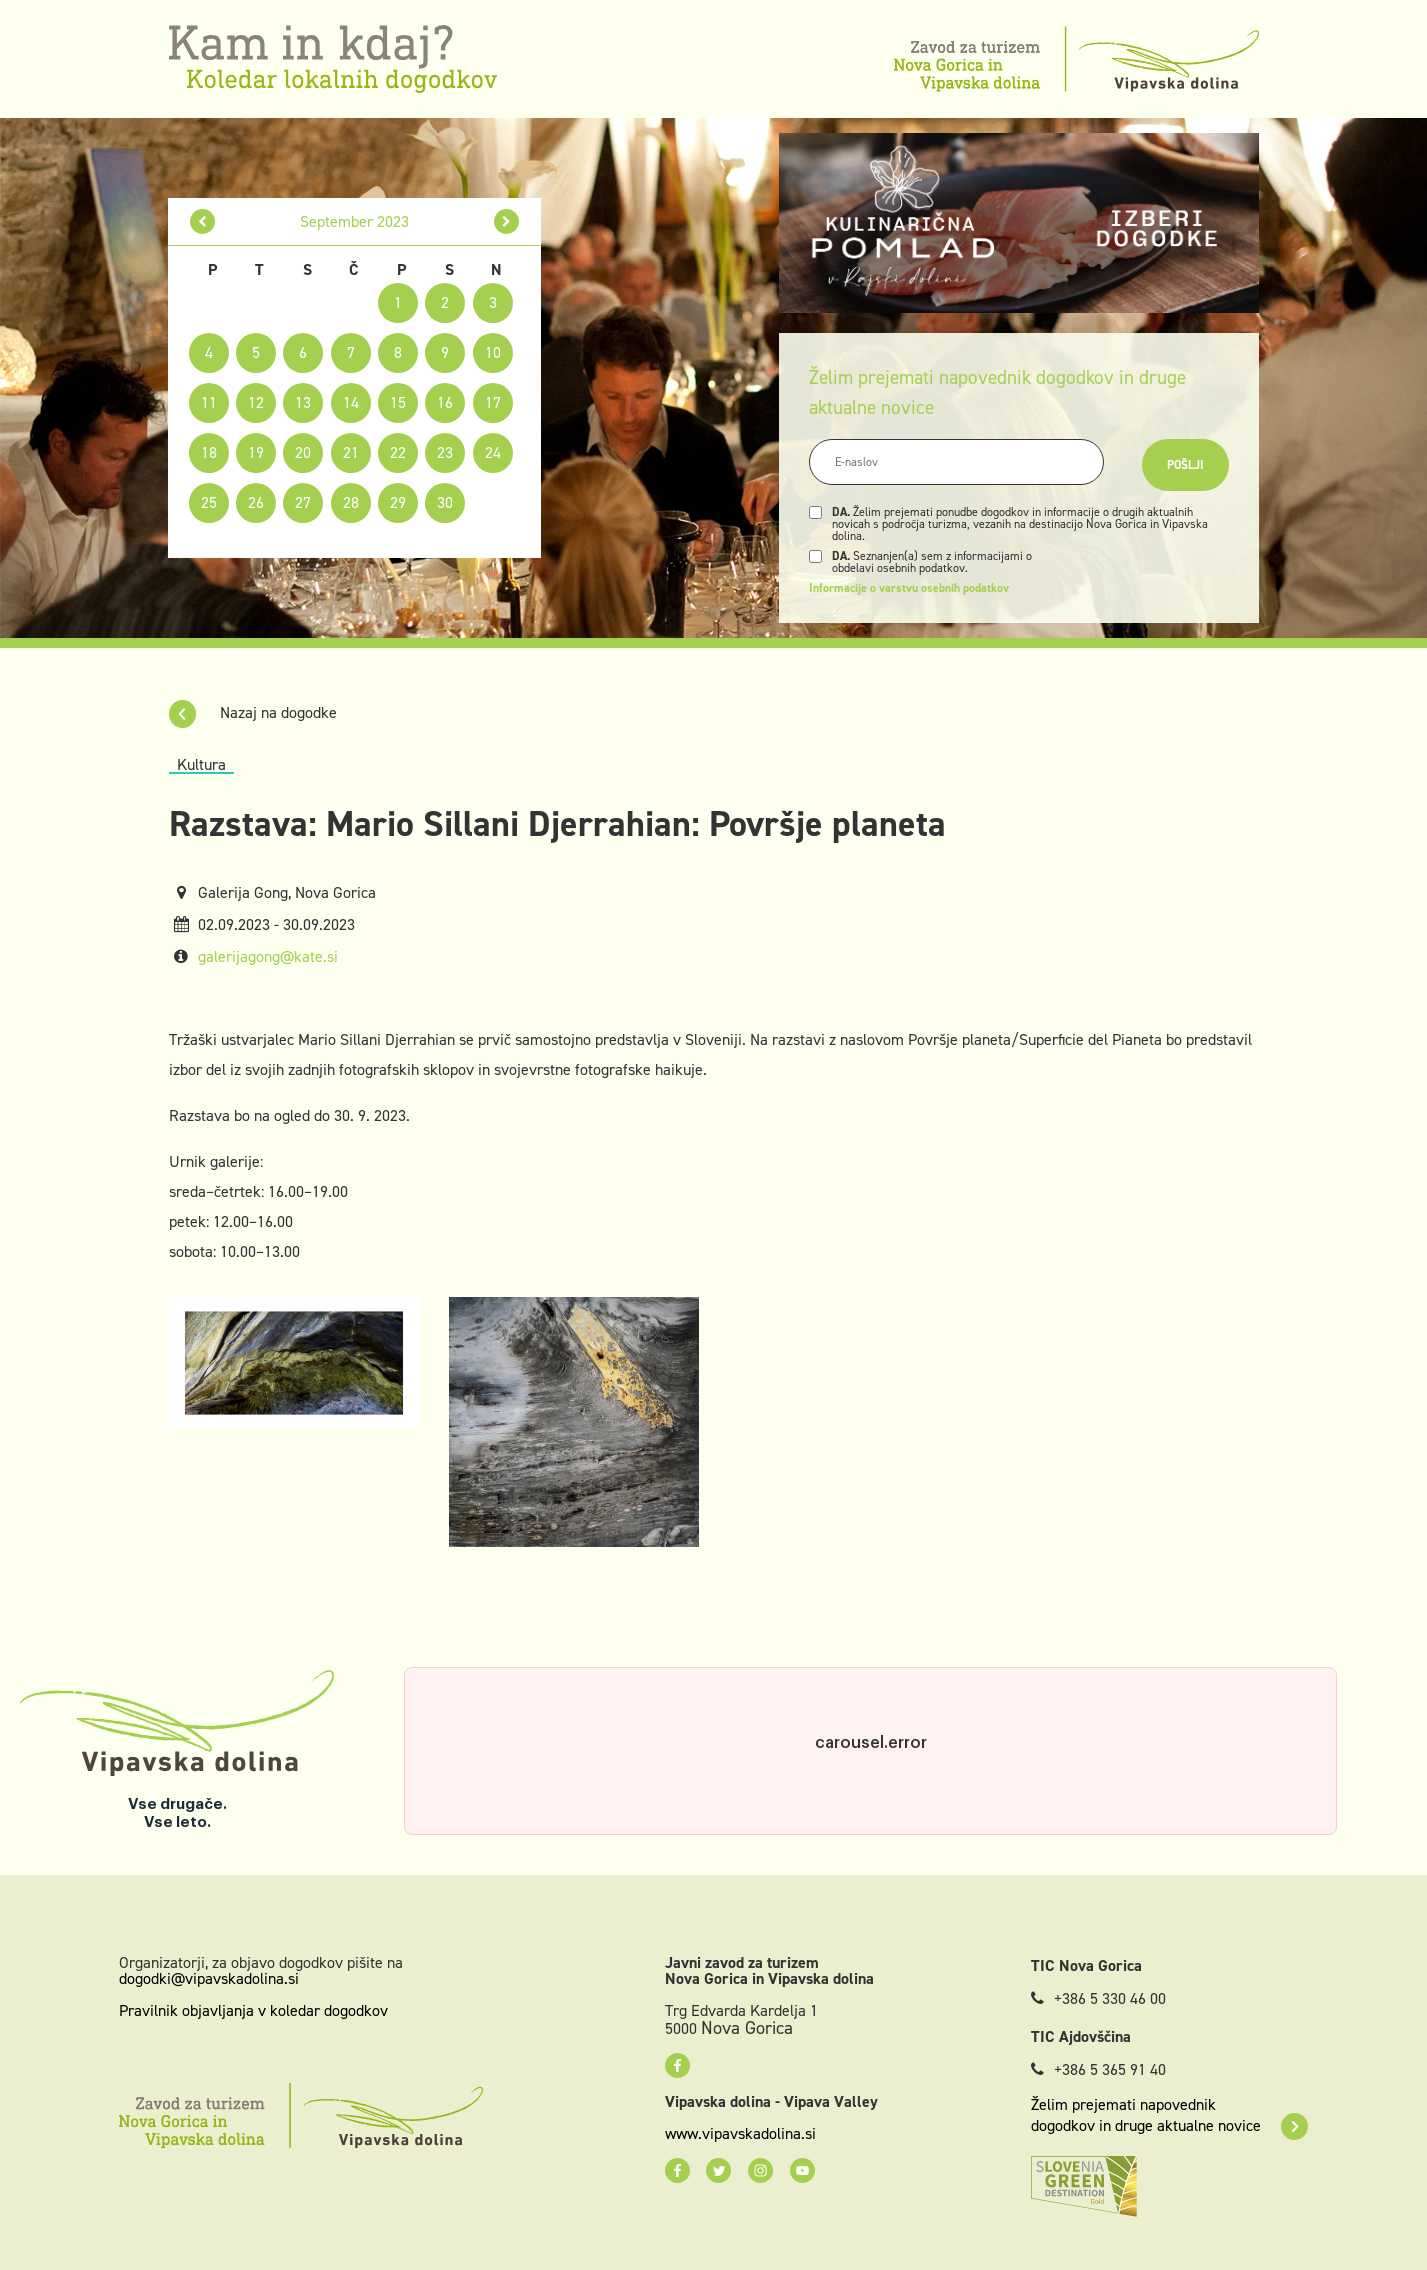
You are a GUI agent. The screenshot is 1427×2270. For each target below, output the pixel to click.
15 (398, 402)
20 (303, 452)
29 (398, 502)
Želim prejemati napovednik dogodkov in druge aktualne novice (1169, 2115)
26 (256, 502)
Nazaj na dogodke (253, 712)
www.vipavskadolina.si (740, 2134)
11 (209, 402)
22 (398, 452)
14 (351, 402)
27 (303, 502)
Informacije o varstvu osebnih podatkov (909, 588)
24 (493, 452)
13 (303, 402)
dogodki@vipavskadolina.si (209, 1978)
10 (493, 352)
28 (351, 502)
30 (445, 502)
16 (445, 402)
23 (445, 452)
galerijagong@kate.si (268, 956)
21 (351, 452)
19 (256, 452)
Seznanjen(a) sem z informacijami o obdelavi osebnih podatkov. (932, 562)
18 (209, 452)
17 (493, 402)
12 (256, 402)
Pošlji (1185, 465)
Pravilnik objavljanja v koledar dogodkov (253, 2010)
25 (209, 502)
